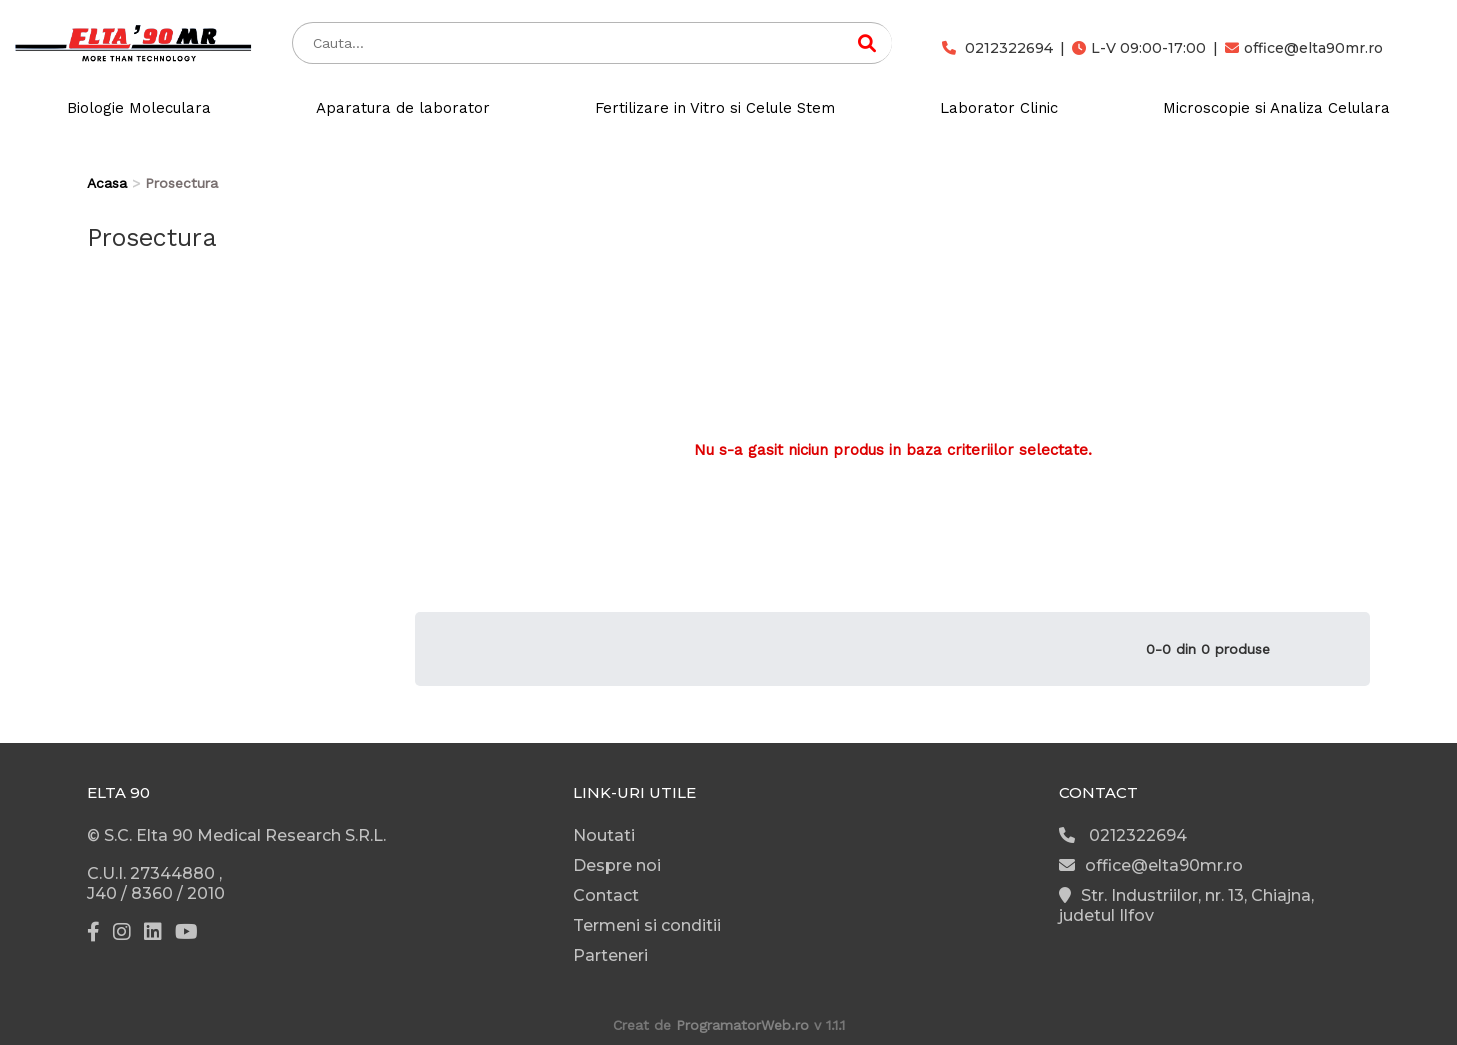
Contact (606, 895)
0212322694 (997, 48)
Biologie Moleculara (139, 108)
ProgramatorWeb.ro (742, 1025)
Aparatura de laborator (403, 108)
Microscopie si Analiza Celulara (1276, 108)
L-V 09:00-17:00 (1139, 48)
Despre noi (617, 865)
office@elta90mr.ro (1304, 48)
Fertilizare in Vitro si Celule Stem (715, 108)
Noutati (604, 835)
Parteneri (610, 955)
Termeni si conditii (647, 925)
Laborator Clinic (999, 108)
